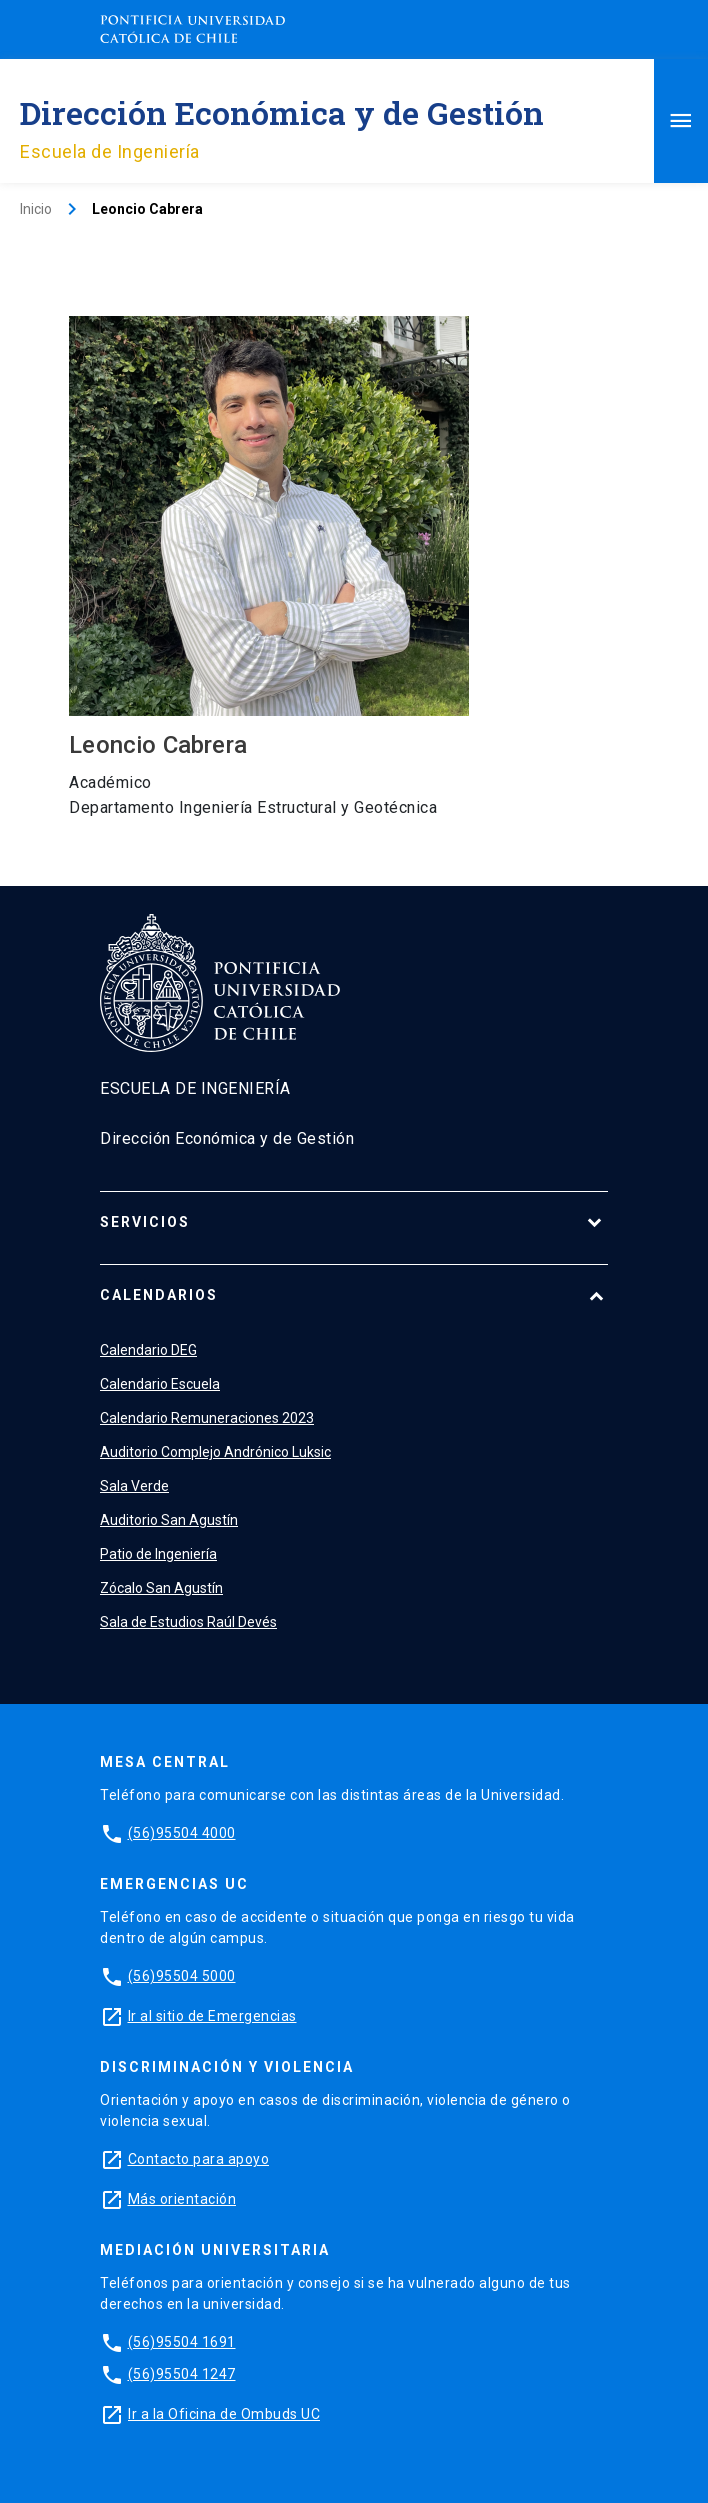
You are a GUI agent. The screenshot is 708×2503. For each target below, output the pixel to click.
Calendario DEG (148, 1350)
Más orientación (182, 2199)
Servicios (145, 1222)
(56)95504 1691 (182, 2342)
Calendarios (159, 1295)
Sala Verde (134, 1486)
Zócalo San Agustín (161, 1588)
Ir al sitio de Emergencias (212, 2016)
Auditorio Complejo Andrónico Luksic (215, 1452)
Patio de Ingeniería (158, 1554)
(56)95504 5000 (182, 1976)
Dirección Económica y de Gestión (282, 112)
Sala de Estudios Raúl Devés (188, 1622)
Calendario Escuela (160, 1384)
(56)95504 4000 (182, 1833)
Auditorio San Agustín (169, 1520)
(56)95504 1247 (182, 2374)
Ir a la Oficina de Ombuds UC (224, 2414)
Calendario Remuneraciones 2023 (207, 1418)
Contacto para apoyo (199, 2159)
